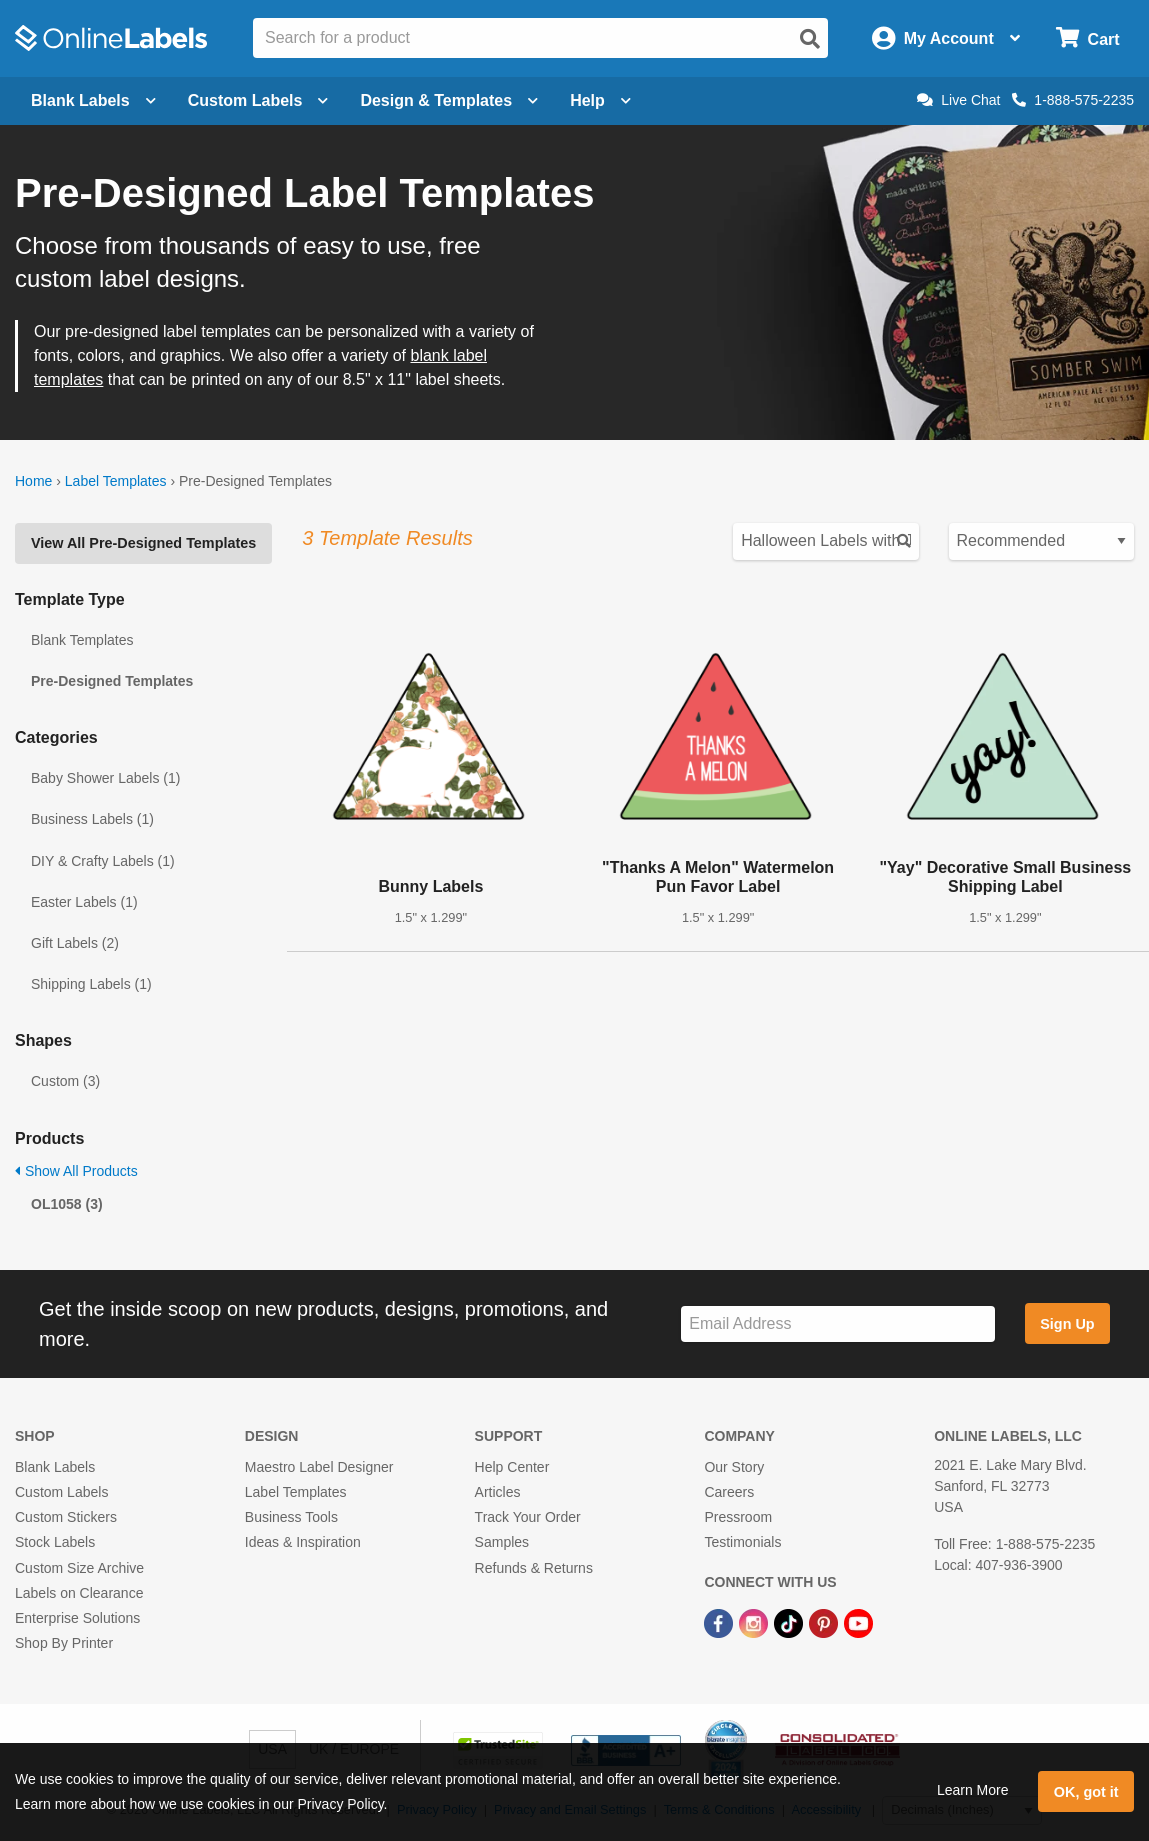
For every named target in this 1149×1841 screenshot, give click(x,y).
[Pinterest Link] (825, 1622)
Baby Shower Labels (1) (105, 778)
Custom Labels (61, 1492)
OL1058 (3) (67, 1204)
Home (33, 481)
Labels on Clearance (79, 1593)
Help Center (512, 1467)
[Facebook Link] (720, 1622)
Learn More (973, 1790)
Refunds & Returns (534, 1568)
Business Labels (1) (92, 819)
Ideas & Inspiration (303, 1542)
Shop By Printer (64, 1643)
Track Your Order (528, 1517)
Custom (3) (65, 1081)
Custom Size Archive (79, 1568)
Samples (502, 1542)
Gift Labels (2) (75, 943)
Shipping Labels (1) (91, 984)
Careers (729, 1492)
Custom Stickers (66, 1517)
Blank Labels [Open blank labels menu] (93, 100)
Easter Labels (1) (84, 902)
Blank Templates (82, 640)
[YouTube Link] (858, 1622)
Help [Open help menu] (600, 100)
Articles (498, 1492)
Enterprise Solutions (77, 1618)
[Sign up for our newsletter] (838, 1324)
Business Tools (291, 1517)
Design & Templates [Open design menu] (449, 100)
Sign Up (1067, 1324)
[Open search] (810, 39)
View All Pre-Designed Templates (143, 543)
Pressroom (738, 1517)
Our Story (734, 1467)
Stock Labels (55, 1542)
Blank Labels (55, 1467)
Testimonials (742, 1542)
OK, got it (1086, 1792)
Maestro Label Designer (319, 1467)
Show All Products (76, 1171)
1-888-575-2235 (1073, 100)
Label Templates (116, 481)
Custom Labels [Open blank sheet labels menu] (258, 100)
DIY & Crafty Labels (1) (103, 861)
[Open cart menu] (1087, 38)
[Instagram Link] (755, 1622)
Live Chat (958, 100)
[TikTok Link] (790, 1622)
